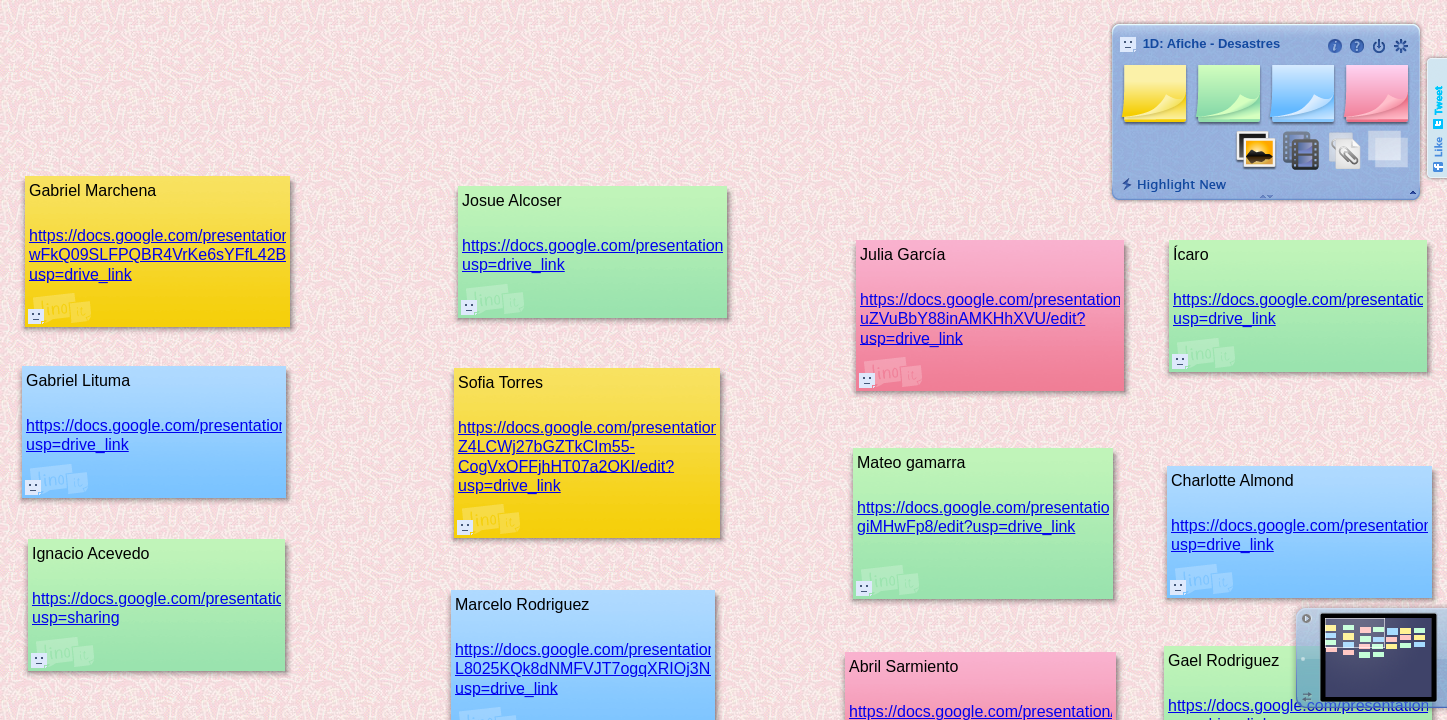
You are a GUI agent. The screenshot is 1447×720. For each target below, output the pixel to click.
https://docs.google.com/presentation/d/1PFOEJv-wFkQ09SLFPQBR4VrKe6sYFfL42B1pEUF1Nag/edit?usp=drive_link (221, 254)
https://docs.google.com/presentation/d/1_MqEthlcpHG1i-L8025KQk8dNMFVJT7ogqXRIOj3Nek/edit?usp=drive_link (658, 668)
